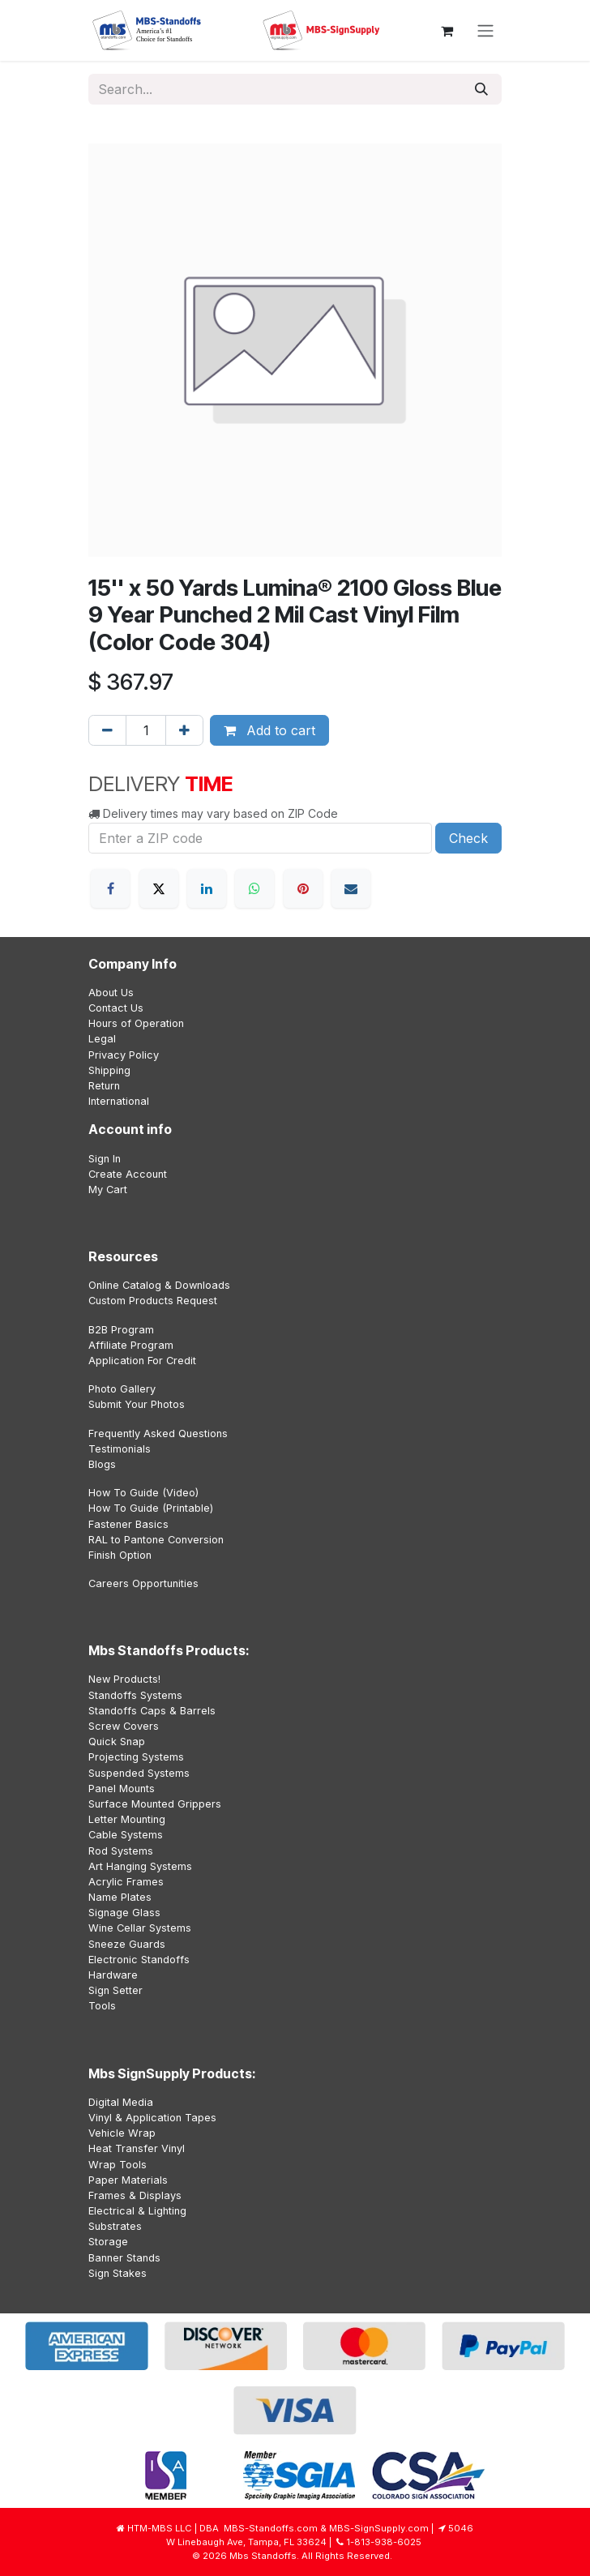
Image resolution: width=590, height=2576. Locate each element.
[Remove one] (107, 730)
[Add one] (184, 730)
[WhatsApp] (254, 888)
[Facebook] (110, 888)
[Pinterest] (303, 888)
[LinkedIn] (206, 888)
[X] (158, 888)
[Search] (481, 89)
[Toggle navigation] (485, 31)
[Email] (350, 888)
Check (468, 838)
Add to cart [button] (269, 730)
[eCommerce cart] (446, 31)
